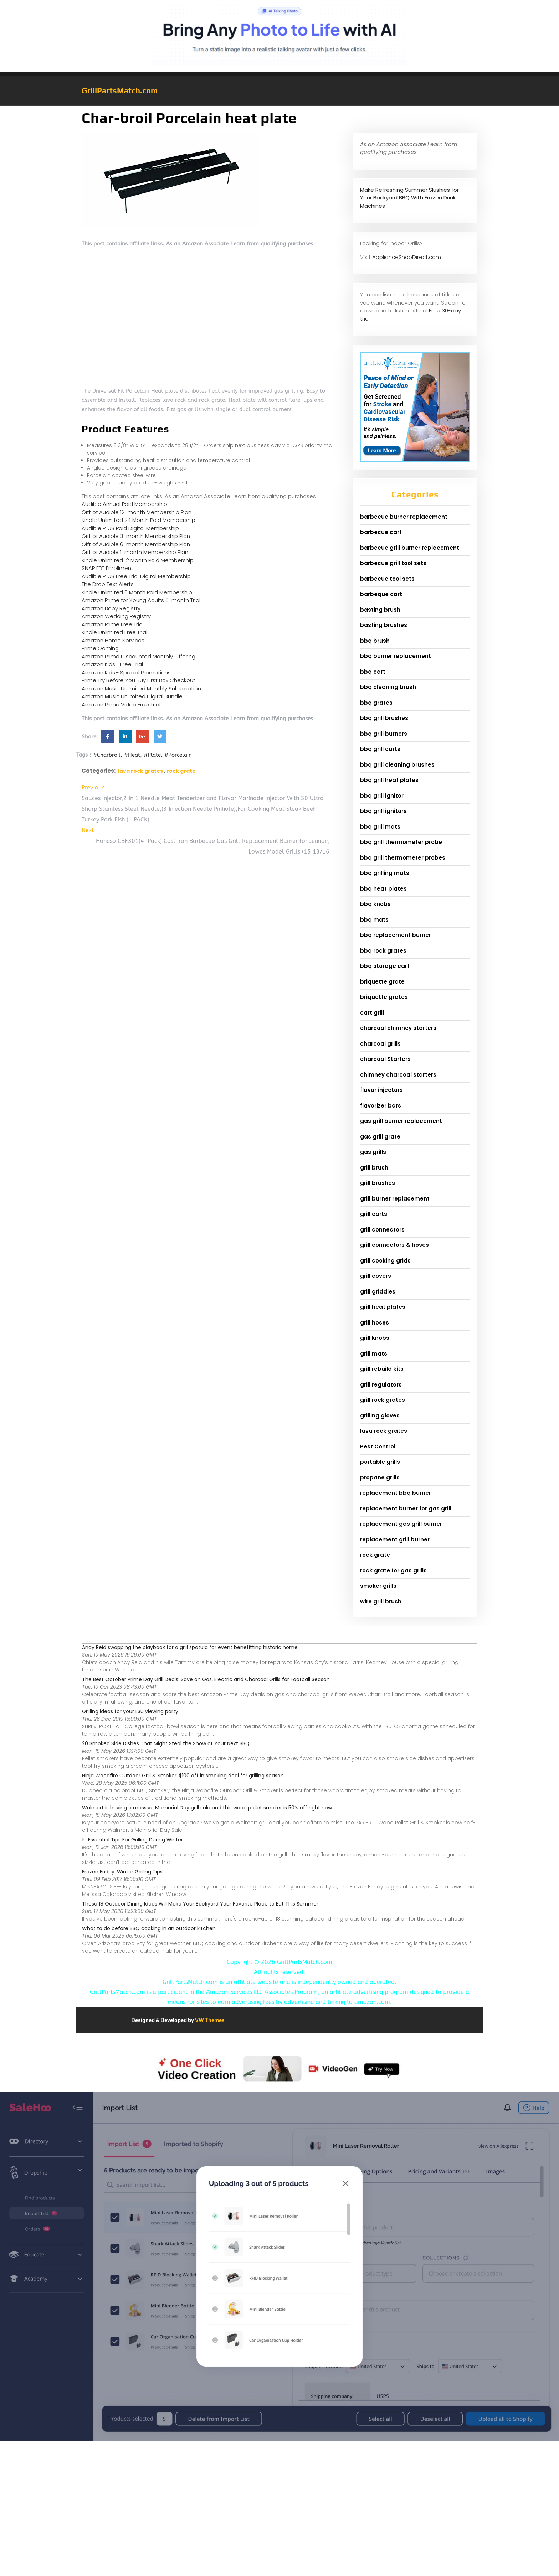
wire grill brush (380, 1601)
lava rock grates (140, 770)
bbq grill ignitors (383, 811)
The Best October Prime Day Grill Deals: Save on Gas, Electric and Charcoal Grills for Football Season (206, 1679)
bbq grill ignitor (382, 795)
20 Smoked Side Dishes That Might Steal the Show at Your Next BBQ (166, 1743)
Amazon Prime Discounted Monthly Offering (138, 656)
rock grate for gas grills (393, 1570)
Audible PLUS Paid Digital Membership (130, 528)
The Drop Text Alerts (108, 584)
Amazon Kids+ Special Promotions (126, 672)
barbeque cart (381, 594)
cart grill (372, 1012)
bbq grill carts (380, 749)
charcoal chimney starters (398, 1028)
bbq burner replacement (395, 656)
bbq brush (375, 640)
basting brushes (383, 625)
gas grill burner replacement (401, 1121)
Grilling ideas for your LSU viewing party (130, 1711)
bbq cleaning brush (388, 687)
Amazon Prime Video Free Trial (121, 704)
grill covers (375, 1276)
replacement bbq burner (395, 1493)
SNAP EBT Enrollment (107, 568)
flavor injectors (381, 1090)
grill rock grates (382, 1400)
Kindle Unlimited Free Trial (114, 632)
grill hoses (374, 1322)
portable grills (380, 1462)
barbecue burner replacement (403, 516)
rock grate (181, 770)
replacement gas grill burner (401, 1524)
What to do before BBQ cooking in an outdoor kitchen (149, 1928)
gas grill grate (380, 1136)
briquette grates (384, 997)
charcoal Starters (385, 1059)
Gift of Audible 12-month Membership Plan (136, 512)
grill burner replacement (395, 1198)
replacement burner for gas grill (405, 1508)
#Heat (132, 755)
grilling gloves (380, 1415)
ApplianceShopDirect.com (406, 257)
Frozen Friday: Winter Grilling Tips (122, 1871)
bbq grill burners (383, 733)
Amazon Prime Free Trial (113, 624)
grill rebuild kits (382, 1369)
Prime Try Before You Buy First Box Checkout (138, 680)
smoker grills (378, 1586)
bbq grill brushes (384, 718)
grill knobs (374, 1338)
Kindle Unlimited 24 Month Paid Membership (138, 520)
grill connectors (382, 1229)
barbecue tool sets (387, 578)
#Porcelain (178, 755)
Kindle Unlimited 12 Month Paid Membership (138, 560)
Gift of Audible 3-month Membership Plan (136, 536)
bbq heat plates (383, 888)
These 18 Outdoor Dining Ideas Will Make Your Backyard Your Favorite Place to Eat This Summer (200, 1903)
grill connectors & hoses (394, 1245)
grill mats (373, 1353)
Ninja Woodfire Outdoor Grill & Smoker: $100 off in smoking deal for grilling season (183, 1775)
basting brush (380, 609)
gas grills (373, 1152)
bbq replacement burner (395, 935)
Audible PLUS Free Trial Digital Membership (136, 576)
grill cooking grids (385, 1260)
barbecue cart (381, 532)
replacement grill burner (395, 1539)
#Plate (152, 755)
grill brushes (377, 1183)
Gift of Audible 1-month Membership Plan (135, 552)
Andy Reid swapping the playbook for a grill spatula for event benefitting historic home (190, 1647)
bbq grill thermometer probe (401, 842)
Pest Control (377, 1446)
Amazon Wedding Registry (116, 616)
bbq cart (372, 671)
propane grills (380, 1477)
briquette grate (382, 981)
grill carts (373, 1214)
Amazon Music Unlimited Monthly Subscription (141, 688)
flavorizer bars (380, 1105)
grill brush (374, 1167)
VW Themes (209, 2020)
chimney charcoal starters (398, 1074)
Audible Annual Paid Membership (124, 504)
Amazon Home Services (113, 640)
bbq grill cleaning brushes (397, 764)
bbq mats (374, 919)
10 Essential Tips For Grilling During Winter (132, 1839)
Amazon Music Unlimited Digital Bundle (132, 696)
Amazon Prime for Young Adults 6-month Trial (141, 600)
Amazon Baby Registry (111, 608)
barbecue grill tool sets (393, 563)
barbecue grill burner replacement (409, 547)
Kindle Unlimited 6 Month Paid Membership (137, 592)
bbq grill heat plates (389, 780)
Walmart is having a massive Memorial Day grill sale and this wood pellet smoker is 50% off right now (207, 1807)
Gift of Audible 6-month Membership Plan (136, 544)
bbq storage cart (385, 966)
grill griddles (377, 1291)
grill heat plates (382, 1307)
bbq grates (376, 702)
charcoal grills (380, 1043)
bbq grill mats (380, 826)
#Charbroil (106, 755)
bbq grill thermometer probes (402, 857)
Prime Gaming (100, 648)
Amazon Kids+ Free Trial (112, 664)
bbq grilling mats (384, 873)
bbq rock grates (383, 950)
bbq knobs (375, 904)
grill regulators (381, 1384)
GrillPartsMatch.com (120, 90)
